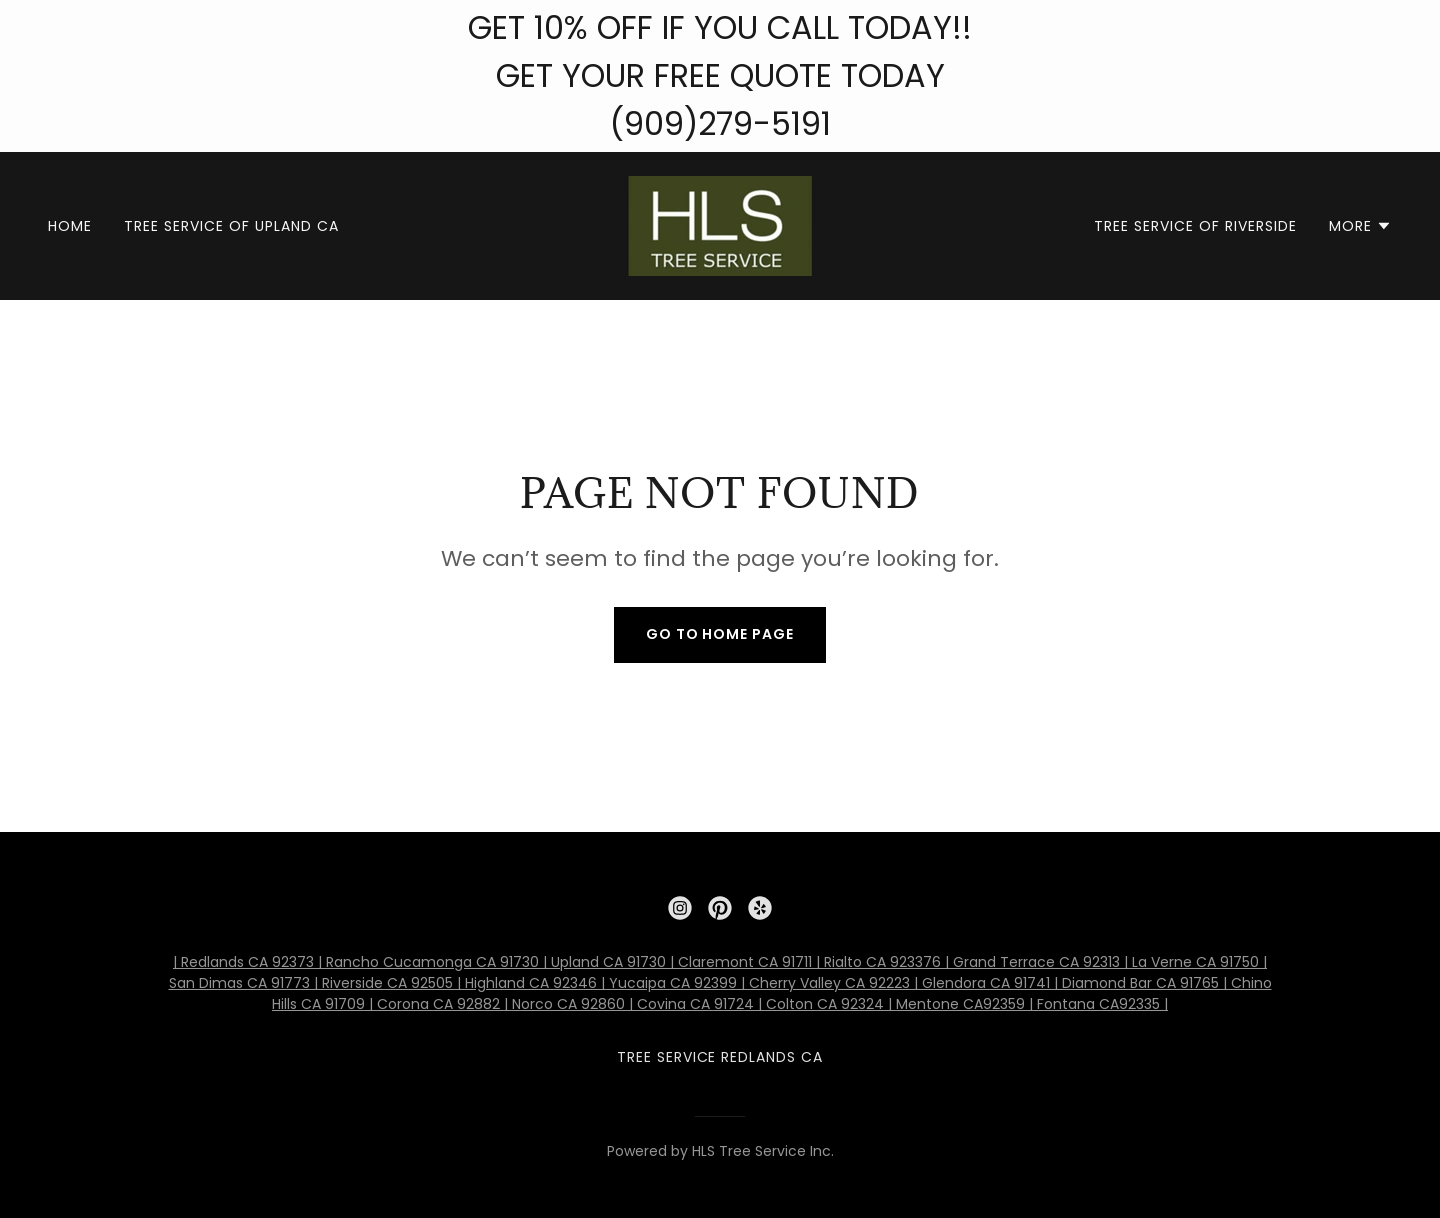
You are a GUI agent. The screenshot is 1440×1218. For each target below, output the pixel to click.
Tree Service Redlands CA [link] (720, 1057)
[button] (1360, 226)
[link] (720, 224)
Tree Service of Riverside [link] (1195, 226)
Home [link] (70, 226)
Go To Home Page (720, 634)
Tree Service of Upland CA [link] (231, 226)
